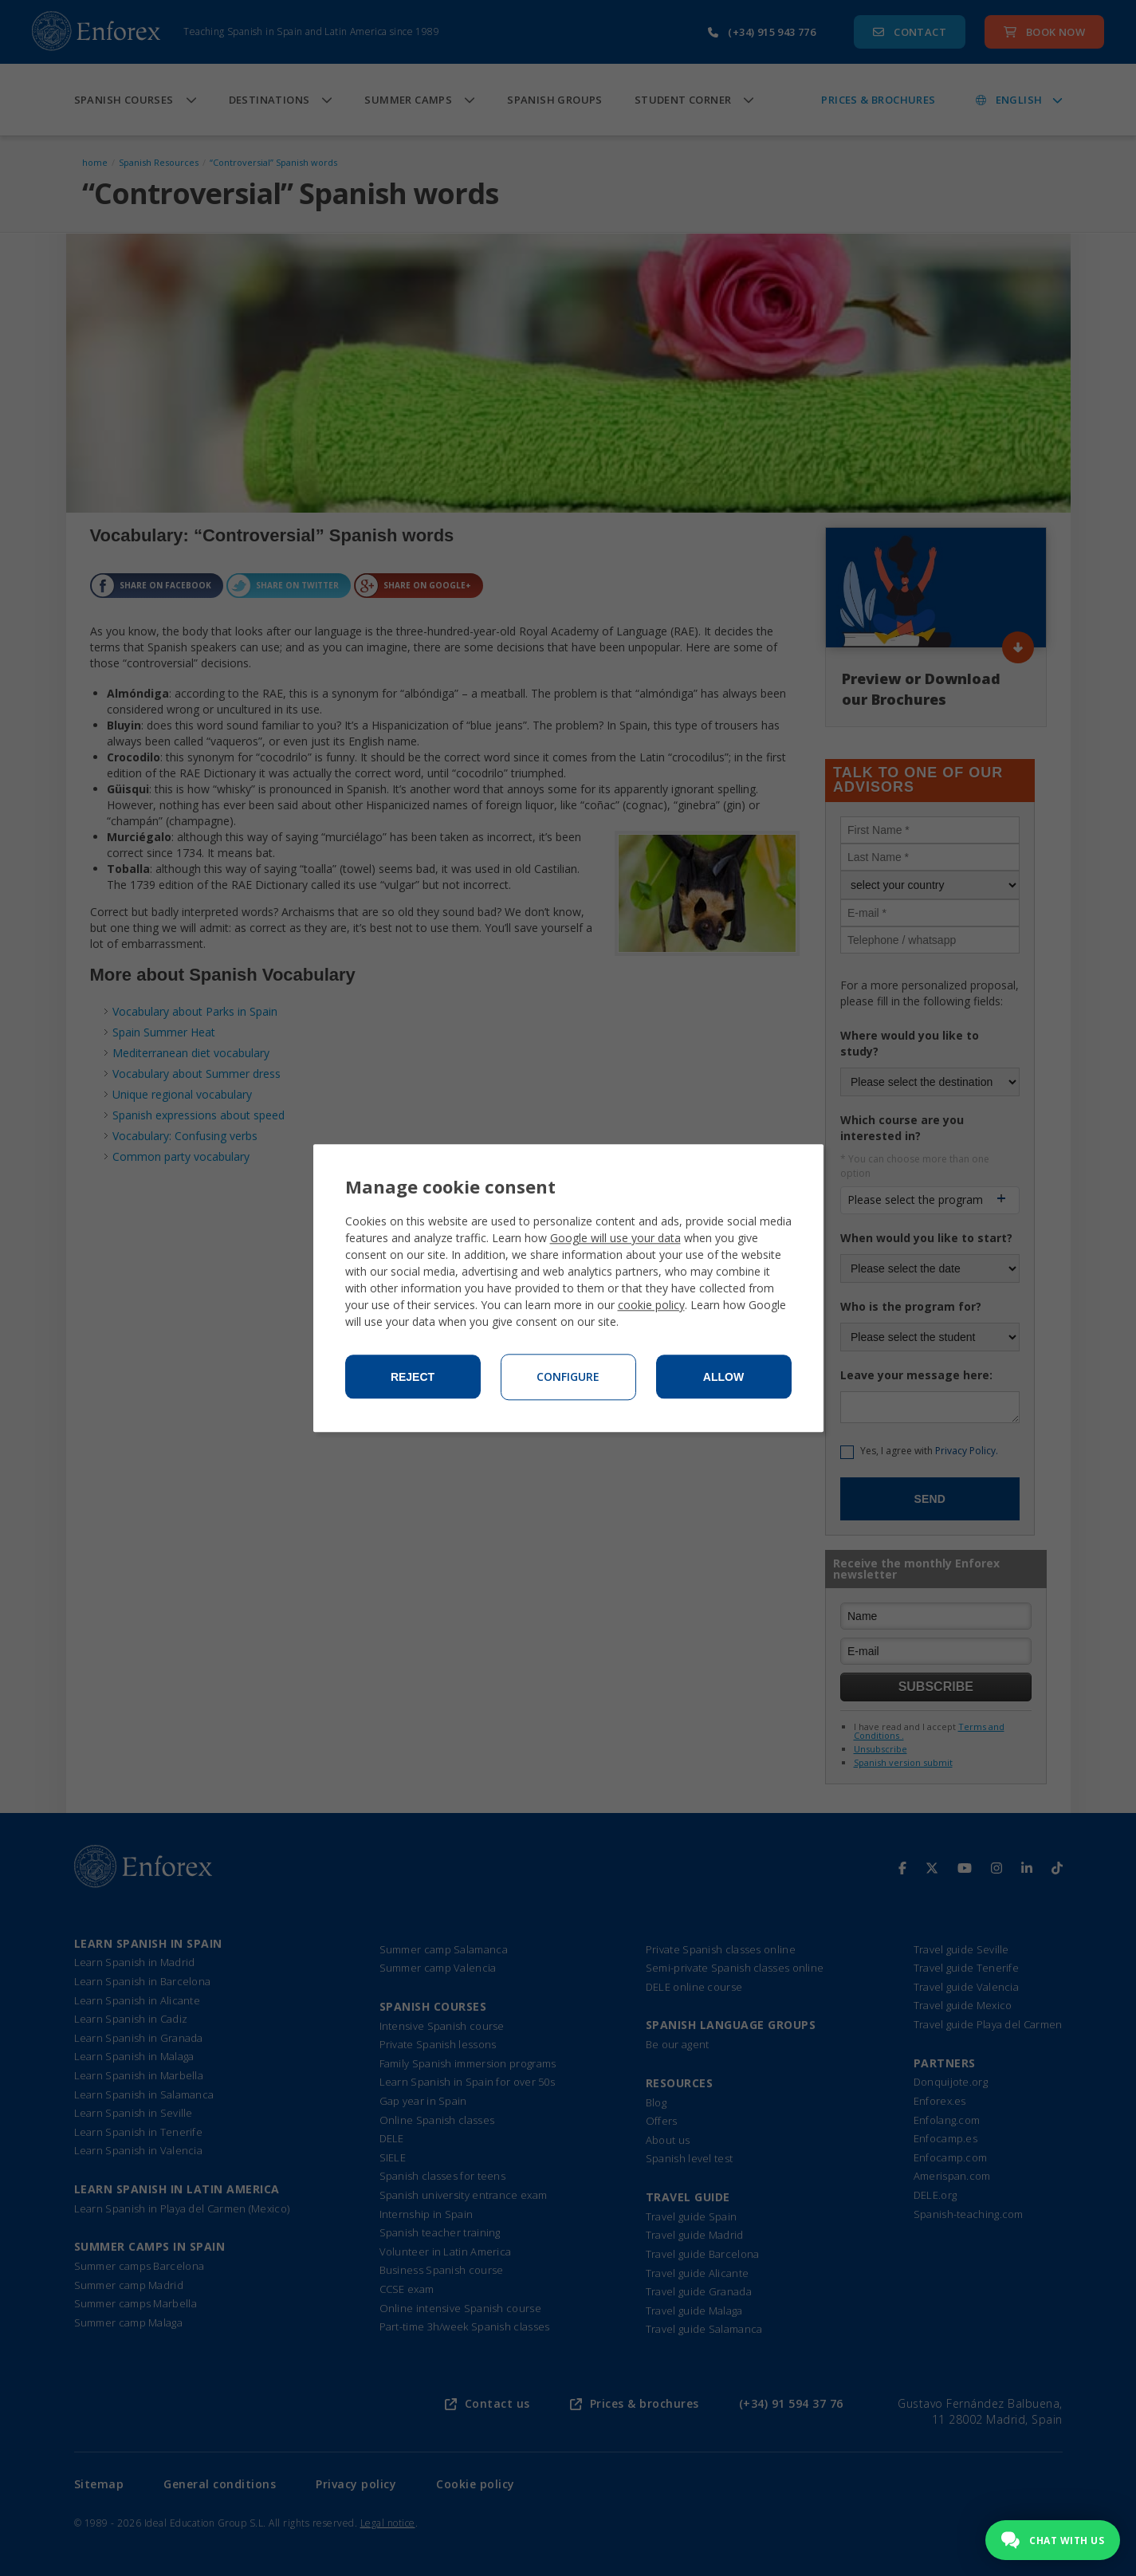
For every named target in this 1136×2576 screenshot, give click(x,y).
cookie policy (651, 1304)
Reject (412, 1377)
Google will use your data (615, 1237)
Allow (723, 1377)
